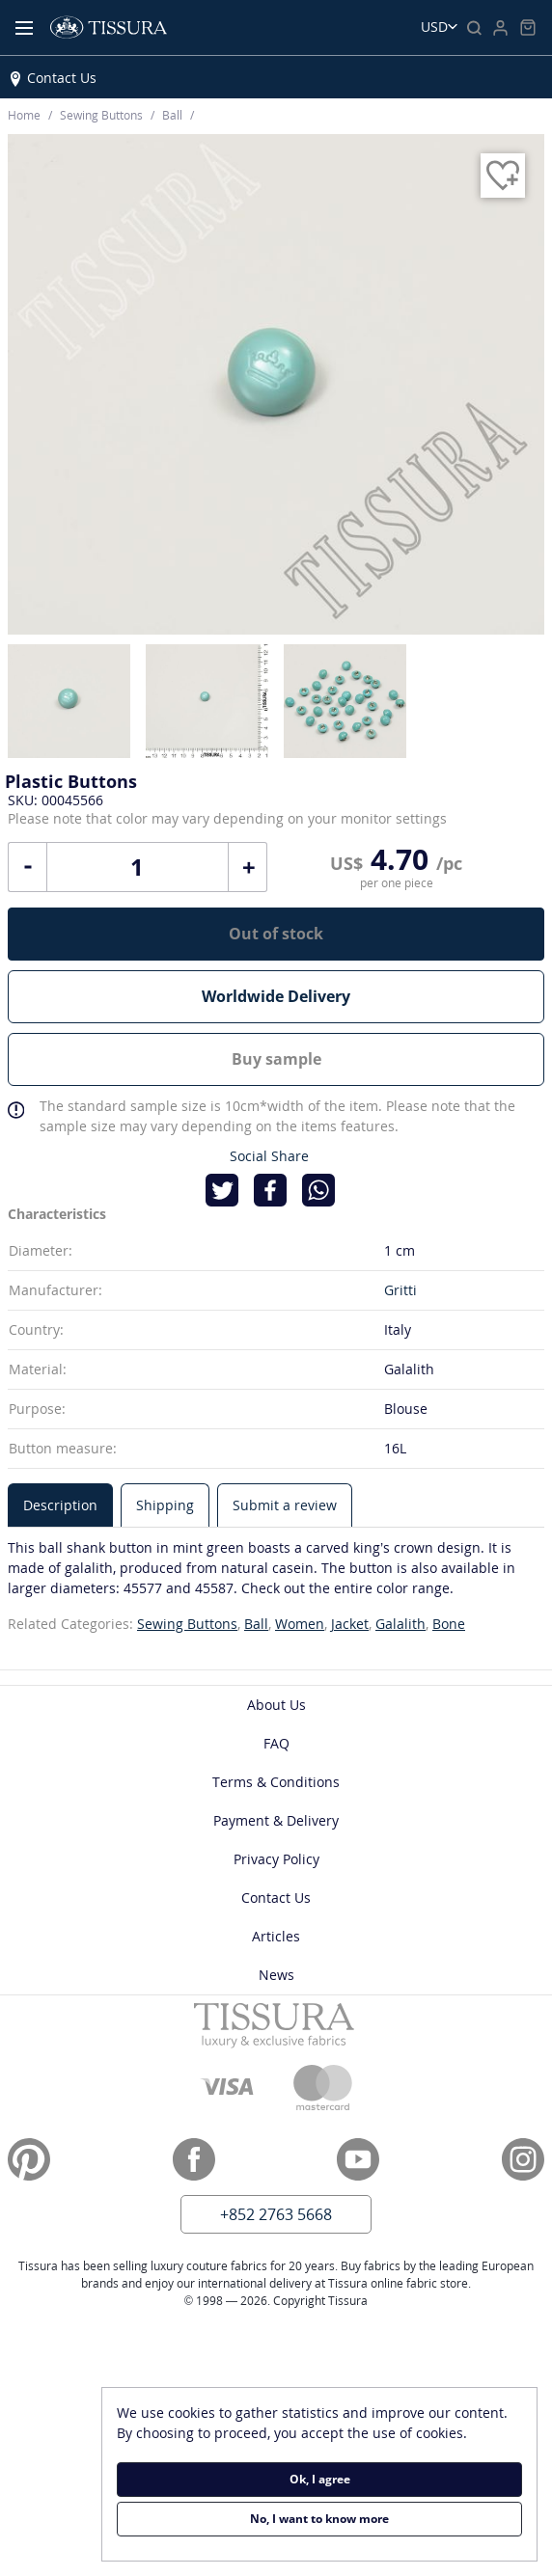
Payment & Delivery (276, 1820)
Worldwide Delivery (276, 996)
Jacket (350, 1623)
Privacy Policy (276, 1859)
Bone (448, 1623)
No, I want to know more (319, 2518)
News (276, 1975)
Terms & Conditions (276, 1782)
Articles (276, 1936)
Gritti (400, 1290)
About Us (276, 1704)
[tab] (60, 1505)
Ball (256, 1623)
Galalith (400, 1623)
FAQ (276, 1743)
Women (299, 1623)
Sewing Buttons (187, 1623)
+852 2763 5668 (276, 2214)
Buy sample (276, 1059)
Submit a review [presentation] (285, 1505)
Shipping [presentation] (165, 1505)
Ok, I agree (320, 2479)
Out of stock (276, 933)
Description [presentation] (60, 1505)
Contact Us (62, 77)
